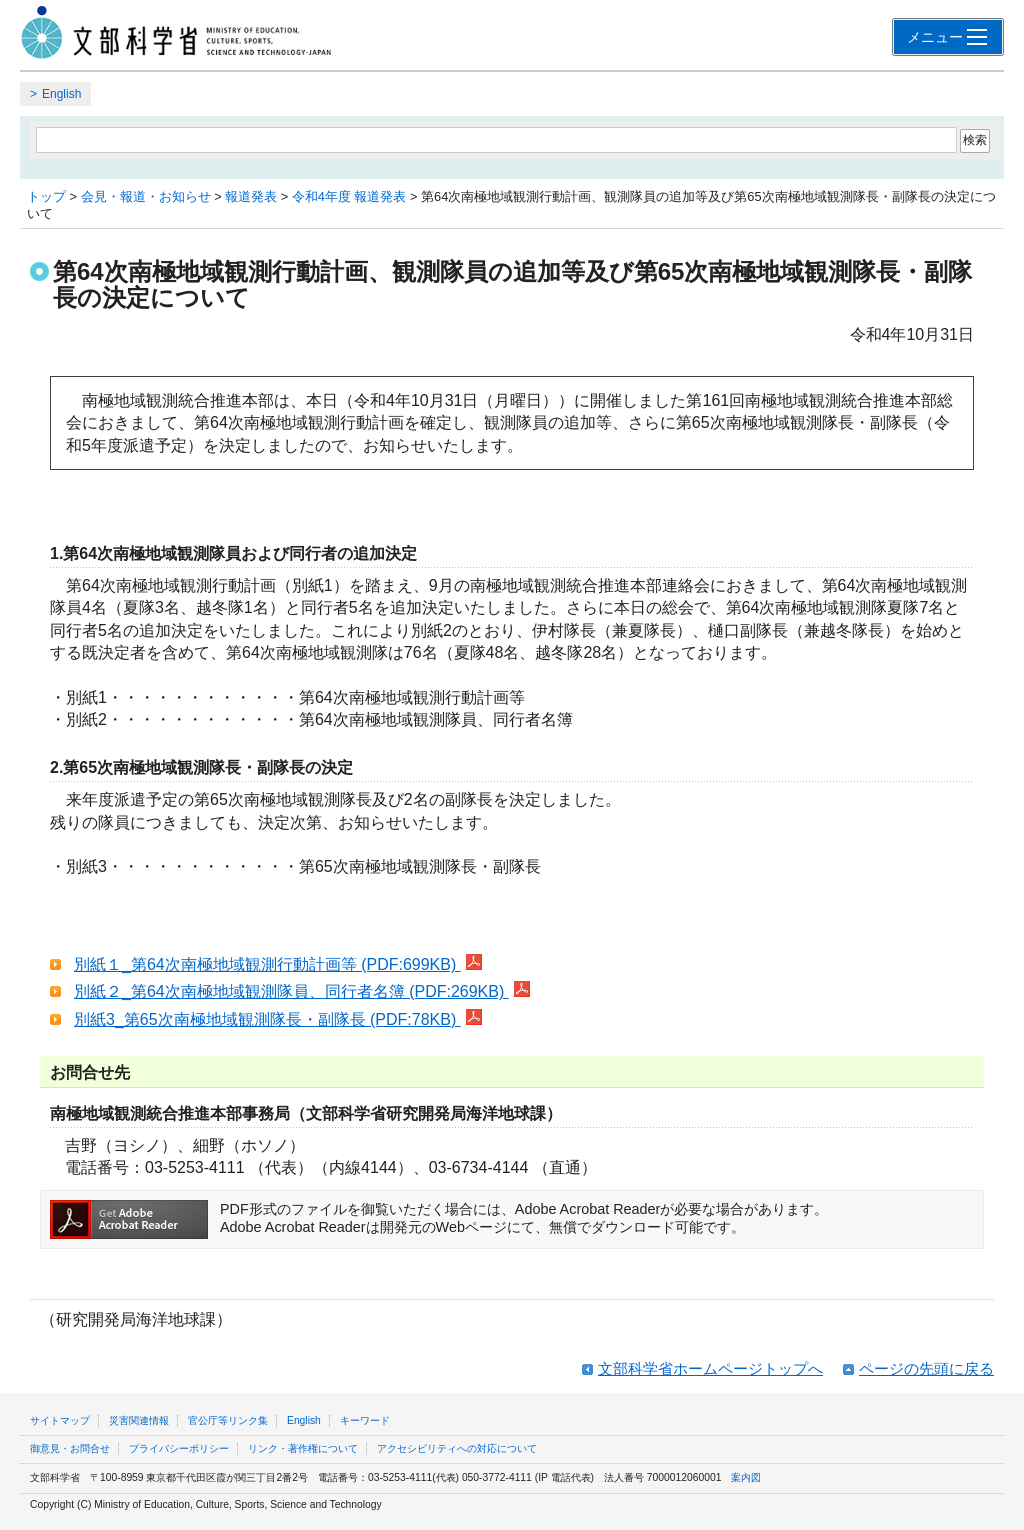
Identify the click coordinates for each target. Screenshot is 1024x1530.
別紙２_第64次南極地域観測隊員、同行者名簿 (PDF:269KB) (302, 991)
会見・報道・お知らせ (146, 196)
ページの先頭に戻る (926, 1368)
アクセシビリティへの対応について (457, 1448)
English (61, 94)
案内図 (746, 1477)
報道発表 (251, 196)
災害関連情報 (139, 1420)
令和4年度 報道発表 (349, 196)
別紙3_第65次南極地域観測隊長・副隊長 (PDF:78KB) (278, 1019)
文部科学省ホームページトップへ (710, 1368)
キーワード (365, 1420)
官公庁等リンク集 (228, 1420)
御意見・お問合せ (70, 1448)
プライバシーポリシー (179, 1448)
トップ (46, 196)
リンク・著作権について (303, 1448)
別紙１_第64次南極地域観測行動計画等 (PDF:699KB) (278, 964)
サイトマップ (60, 1420)
